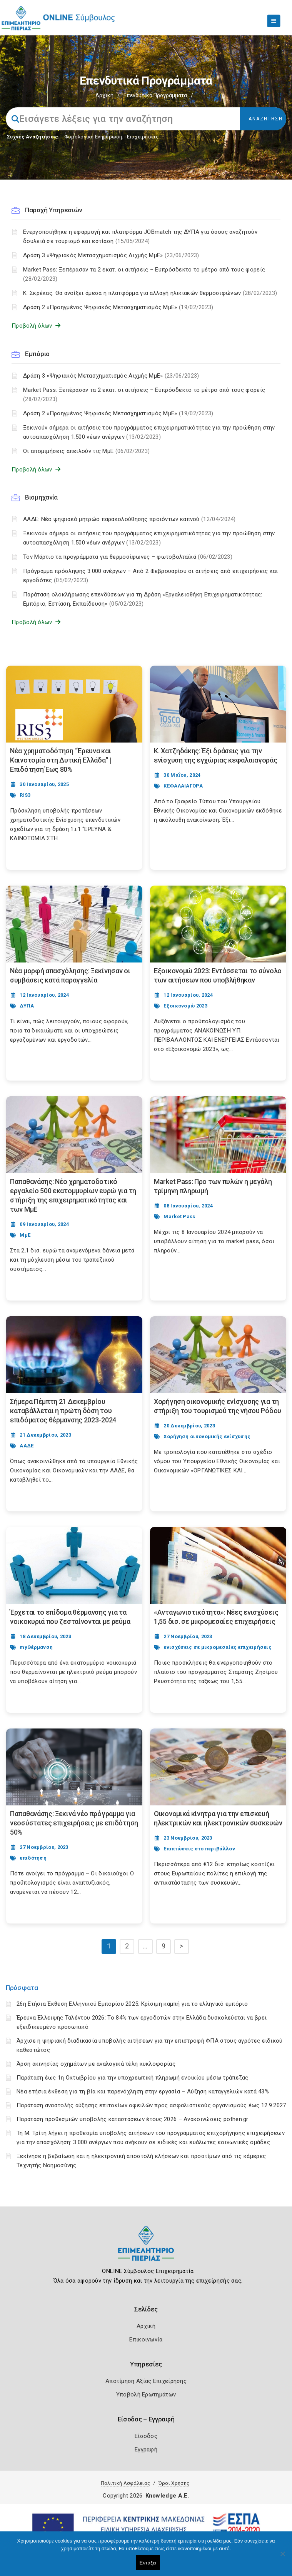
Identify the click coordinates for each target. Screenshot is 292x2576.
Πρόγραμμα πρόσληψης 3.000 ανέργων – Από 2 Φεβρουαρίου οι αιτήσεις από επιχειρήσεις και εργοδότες (150, 576)
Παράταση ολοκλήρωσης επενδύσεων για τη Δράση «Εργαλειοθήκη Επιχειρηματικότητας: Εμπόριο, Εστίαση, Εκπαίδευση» (142, 599)
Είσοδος (146, 2436)
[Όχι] (282, 2557)
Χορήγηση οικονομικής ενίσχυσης (207, 1436)
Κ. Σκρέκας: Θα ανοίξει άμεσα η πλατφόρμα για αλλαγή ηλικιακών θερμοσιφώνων (150, 293)
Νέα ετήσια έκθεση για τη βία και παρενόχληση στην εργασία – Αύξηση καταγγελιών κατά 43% (143, 2091)
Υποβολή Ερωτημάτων (146, 2394)
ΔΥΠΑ (27, 1006)
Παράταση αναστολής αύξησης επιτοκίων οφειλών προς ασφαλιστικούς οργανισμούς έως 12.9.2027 (151, 2105)
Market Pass (179, 1216)
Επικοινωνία (145, 2339)
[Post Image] (74, 704)
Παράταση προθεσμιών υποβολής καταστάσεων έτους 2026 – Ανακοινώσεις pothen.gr (133, 2119)
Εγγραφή (146, 2449)
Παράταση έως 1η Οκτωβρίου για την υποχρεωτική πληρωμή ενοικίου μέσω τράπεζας (133, 2077)
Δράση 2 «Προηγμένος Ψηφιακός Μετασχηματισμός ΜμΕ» (118, 307)
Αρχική (104, 95)
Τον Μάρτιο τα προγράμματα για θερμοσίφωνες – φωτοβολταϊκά (127, 556)
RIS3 (25, 795)
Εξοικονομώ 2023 (185, 1006)
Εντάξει (148, 2563)
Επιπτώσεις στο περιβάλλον (199, 1849)
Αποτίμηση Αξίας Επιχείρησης (146, 2381)
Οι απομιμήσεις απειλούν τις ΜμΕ (86, 451)
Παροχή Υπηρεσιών (53, 210)
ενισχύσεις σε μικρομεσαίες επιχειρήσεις (218, 1647)
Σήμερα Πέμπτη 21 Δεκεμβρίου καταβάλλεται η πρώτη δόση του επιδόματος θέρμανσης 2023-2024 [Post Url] (63, 1410)
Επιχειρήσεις (143, 137)
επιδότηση (33, 1858)
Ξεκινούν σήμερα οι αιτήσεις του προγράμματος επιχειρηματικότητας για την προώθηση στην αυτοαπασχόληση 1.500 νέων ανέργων (149, 432)
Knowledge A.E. (167, 2495)
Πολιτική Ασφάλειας (125, 2483)
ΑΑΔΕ (26, 1446)
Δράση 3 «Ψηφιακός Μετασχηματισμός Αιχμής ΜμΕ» (111, 255)
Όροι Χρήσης (174, 2483)
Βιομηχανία (41, 497)
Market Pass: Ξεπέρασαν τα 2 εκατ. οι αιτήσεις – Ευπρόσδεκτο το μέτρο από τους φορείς (144, 274)
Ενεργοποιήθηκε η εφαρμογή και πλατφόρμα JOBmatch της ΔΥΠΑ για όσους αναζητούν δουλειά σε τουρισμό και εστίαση (140, 236)
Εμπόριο (37, 354)
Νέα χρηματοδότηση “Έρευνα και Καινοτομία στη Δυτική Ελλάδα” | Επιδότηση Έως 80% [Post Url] (61, 760)
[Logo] (146, 2248)
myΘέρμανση (36, 1647)
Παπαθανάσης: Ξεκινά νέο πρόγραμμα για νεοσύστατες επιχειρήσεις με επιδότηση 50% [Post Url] (74, 1823)
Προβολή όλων (36, 325)
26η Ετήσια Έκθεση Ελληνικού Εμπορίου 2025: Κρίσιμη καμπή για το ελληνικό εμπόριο (132, 2003)
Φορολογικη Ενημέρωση (93, 137)
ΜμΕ (25, 1235)
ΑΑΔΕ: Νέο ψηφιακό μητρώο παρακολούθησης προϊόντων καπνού (129, 519)
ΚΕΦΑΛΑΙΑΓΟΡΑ (183, 786)
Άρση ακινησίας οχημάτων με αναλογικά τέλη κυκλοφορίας (96, 2063)
